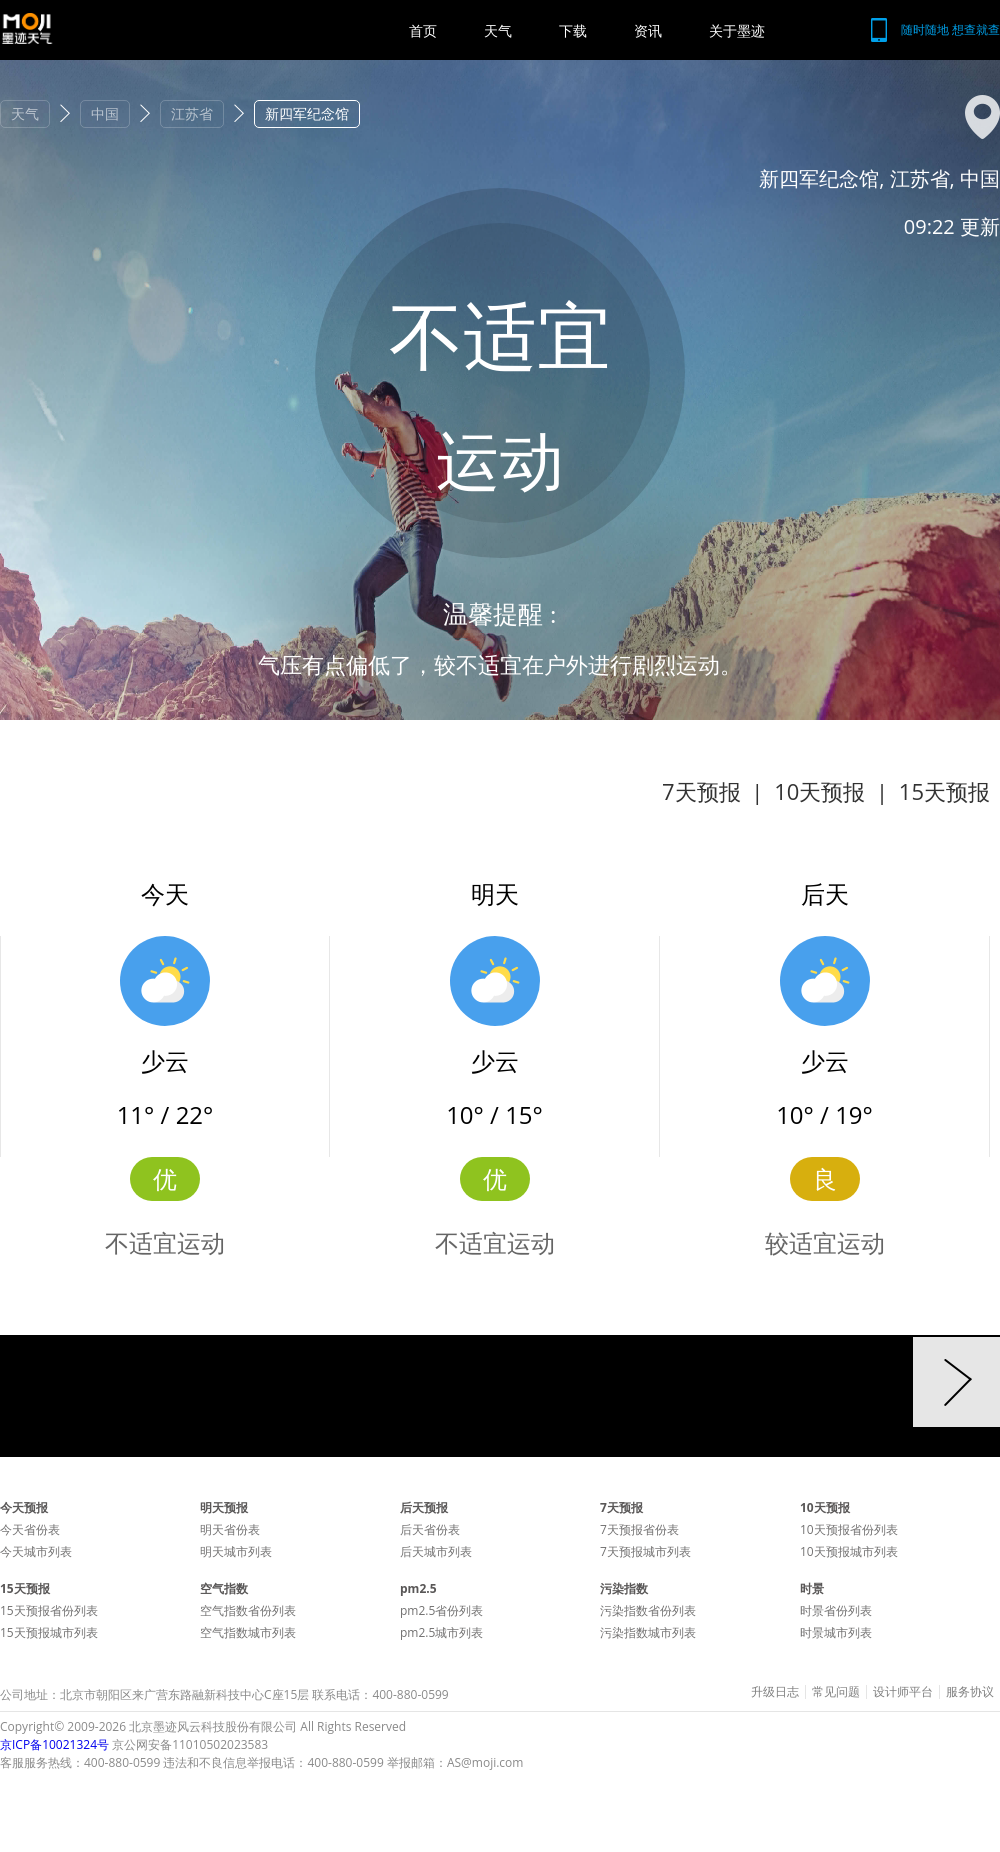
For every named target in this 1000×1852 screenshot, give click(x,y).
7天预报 (701, 791)
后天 (825, 893)
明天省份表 (230, 1529)
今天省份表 (30, 1529)
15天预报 (944, 791)
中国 (105, 113)
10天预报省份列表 (849, 1529)
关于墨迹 (737, 30)
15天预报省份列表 (49, 1610)
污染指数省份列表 (648, 1610)
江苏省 (192, 113)
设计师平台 (903, 1692)
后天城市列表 (436, 1551)
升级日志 (775, 1692)
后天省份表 (430, 1529)
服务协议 (970, 1692)
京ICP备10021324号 (54, 1744)
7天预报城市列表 (645, 1551)
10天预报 (819, 791)
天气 (498, 30)
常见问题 (836, 1692)
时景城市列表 (836, 1632)
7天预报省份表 (639, 1529)
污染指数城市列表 (648, 1632)
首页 (423, 30)
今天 (165, 893)
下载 (573, 30)
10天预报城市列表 (849, 1551)
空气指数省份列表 (248, 1610)
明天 (495, 893)
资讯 (648, 30)
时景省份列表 (836, 1610)
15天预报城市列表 (49, 1632)
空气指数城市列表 (248, 1632)
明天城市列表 (236, 1551)
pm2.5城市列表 (441, 1632)
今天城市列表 (36, 1551)
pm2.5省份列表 (441, 1610)
